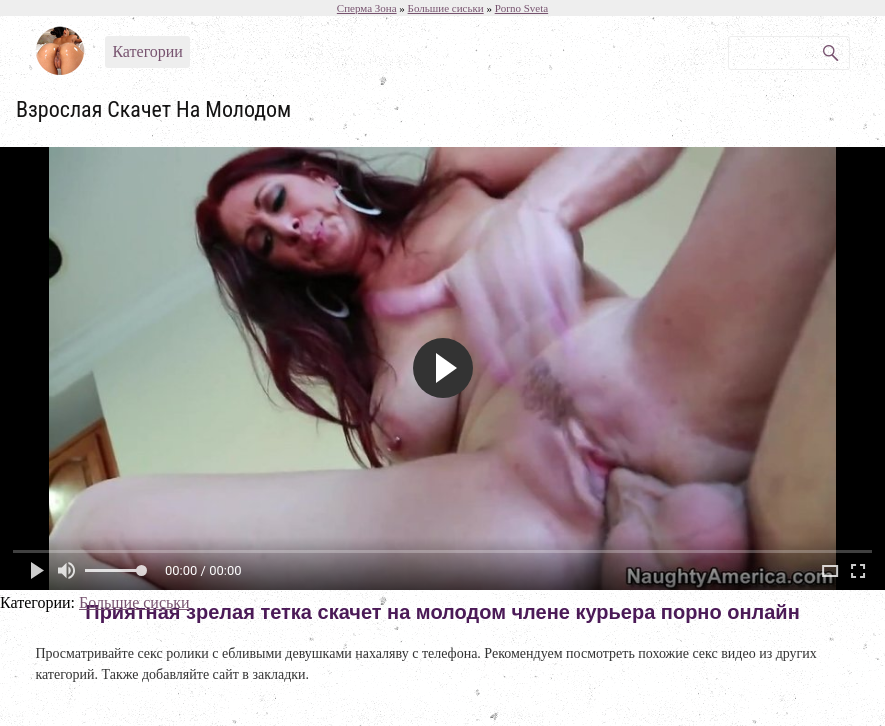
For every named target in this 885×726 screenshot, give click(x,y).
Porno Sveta (521, 8)
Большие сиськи (134, 602)
